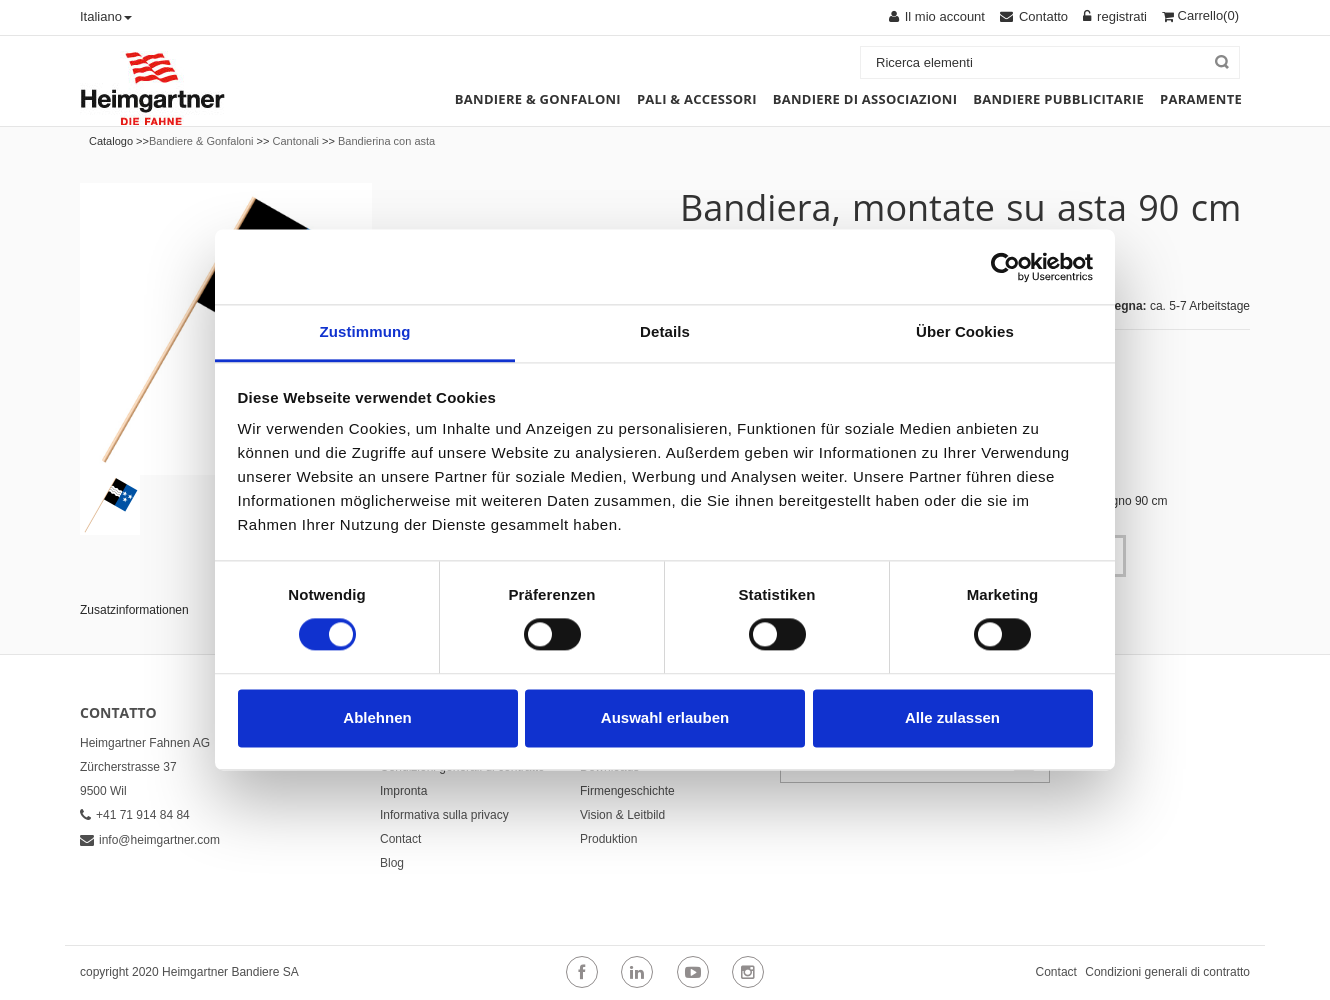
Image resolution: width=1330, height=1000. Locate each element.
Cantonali (295, 141)
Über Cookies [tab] (965, 331)
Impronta (403, 791)
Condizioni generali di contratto (1167, 972)
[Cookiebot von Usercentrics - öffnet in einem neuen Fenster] (1005, 267)
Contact (400, 839)
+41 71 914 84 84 (135, 815)
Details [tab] (665, 331)
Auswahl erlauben (665, 717)
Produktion (608, 839)
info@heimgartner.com (150, 840)
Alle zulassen (952, 717)
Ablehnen (377, 717)
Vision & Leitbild (622, 815)
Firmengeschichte (627, 791)
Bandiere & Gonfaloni (201, 141)
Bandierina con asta (386, 141)
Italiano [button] (106, 16)
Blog (392, 863)
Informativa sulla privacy (444, 815)
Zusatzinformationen (134, 610)
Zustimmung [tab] (365, 331)
